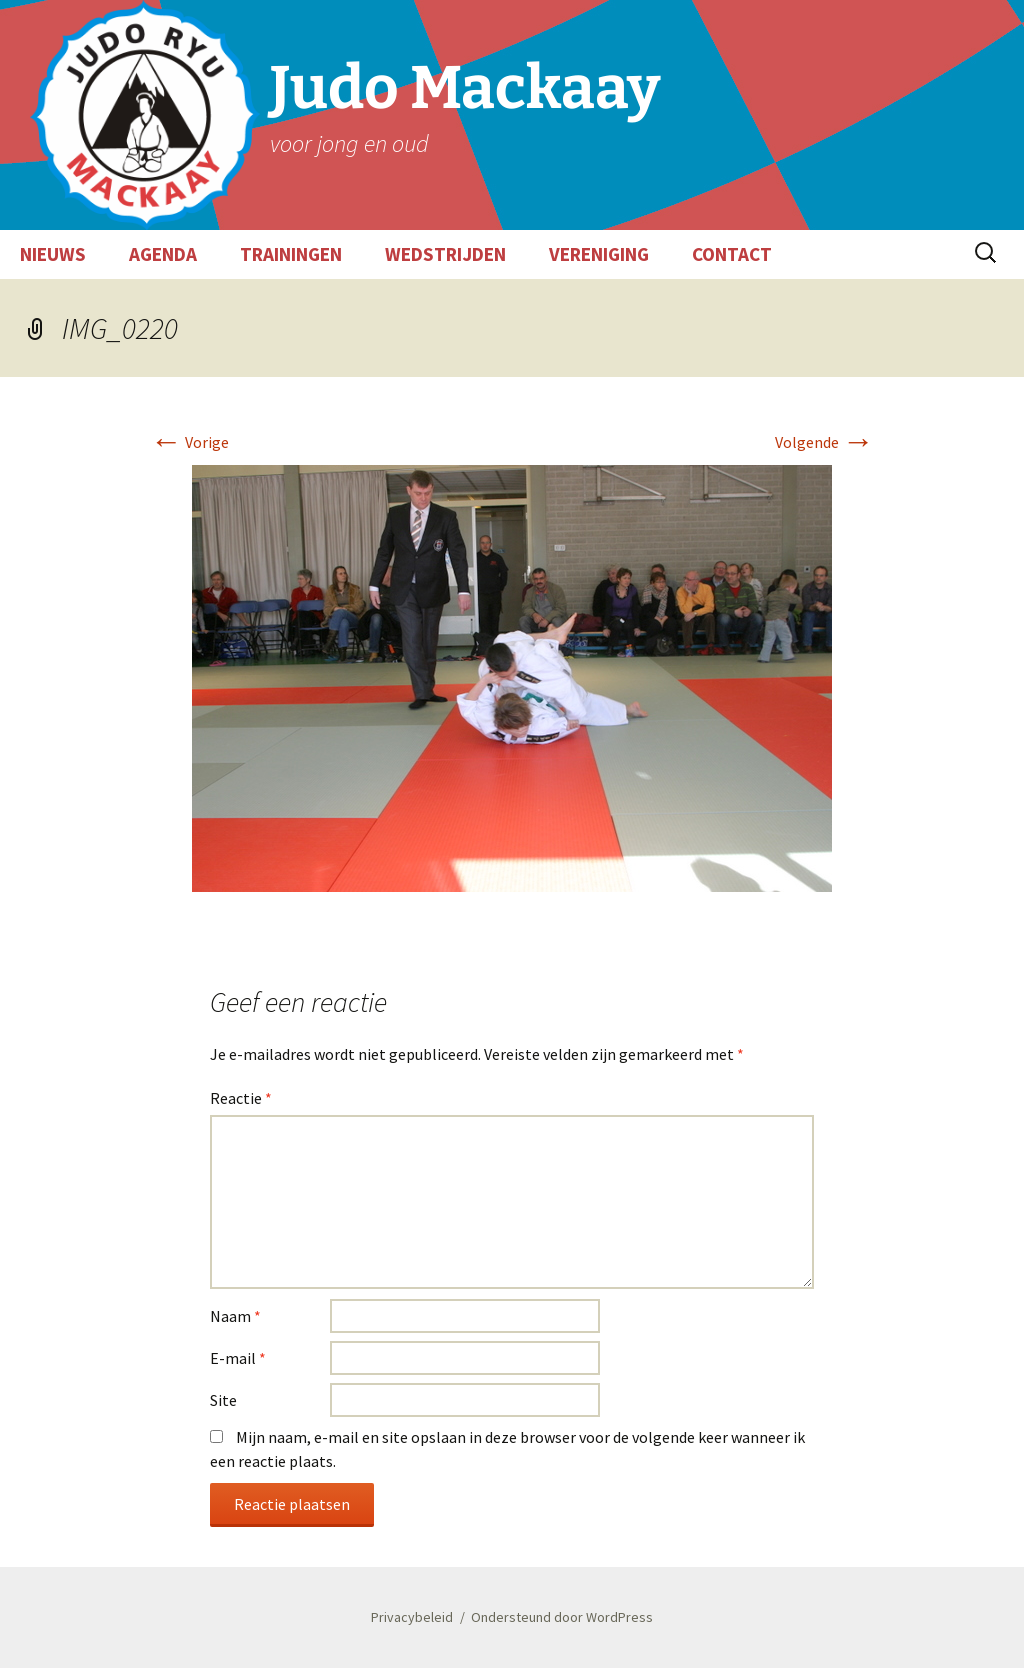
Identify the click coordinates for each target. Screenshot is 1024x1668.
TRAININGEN (291, 254)
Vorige (189, 442)
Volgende (824, 442)
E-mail (238, 1358)
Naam (235, 1316)
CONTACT (732, 254)
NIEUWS (53, 254)
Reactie (241, 1098)
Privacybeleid (412, 1617)
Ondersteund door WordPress (562, 1617)
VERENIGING (599, 254)
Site (223, 1400)
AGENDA (163, 254)
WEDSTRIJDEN (445, 254)
